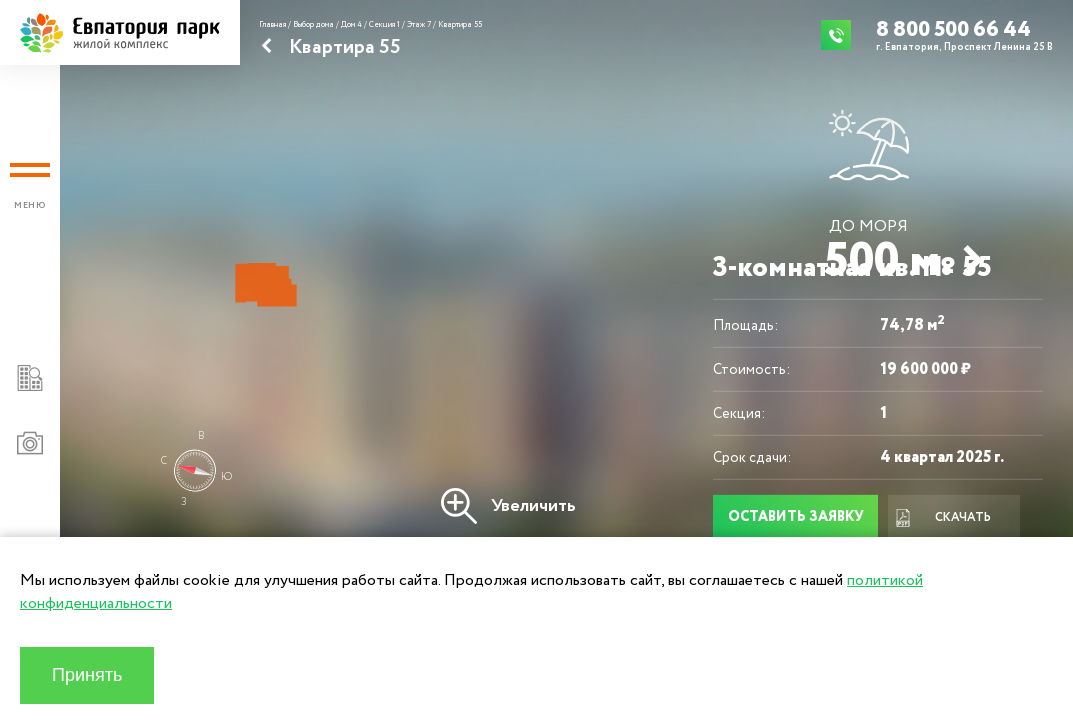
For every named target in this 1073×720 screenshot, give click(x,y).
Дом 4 (351, 25)
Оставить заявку (796, 517)
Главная (272, 25)
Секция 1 (384, 25)
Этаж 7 (419, 25)
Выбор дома (313, 25)
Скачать (942, 518)
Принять (87, 675)
